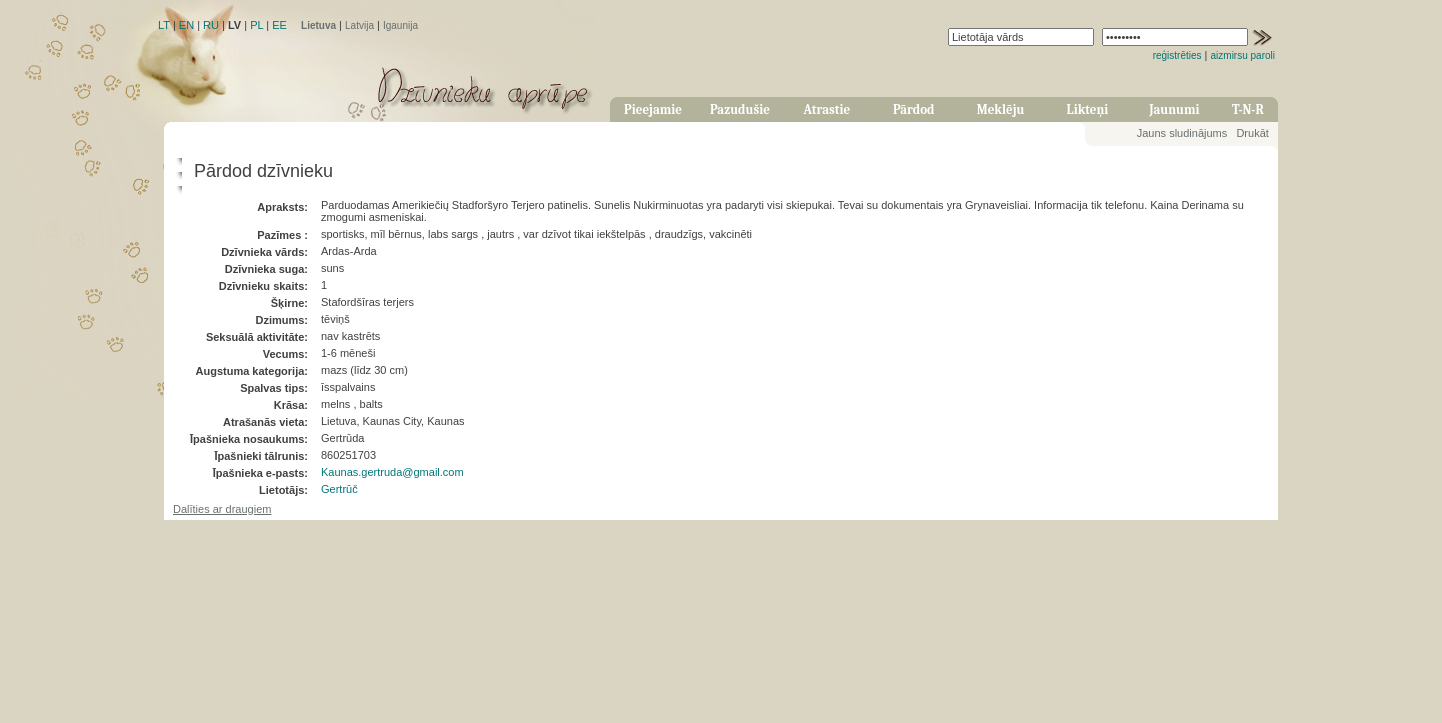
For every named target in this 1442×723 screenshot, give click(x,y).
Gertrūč (339, 489)
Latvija (359, 25)
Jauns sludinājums (1182, 133)
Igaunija (400, 25)
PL (256, 25)
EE (279, 25)
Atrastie (826, 109)
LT (164, 25)
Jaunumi (1174, 109)
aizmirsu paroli (1243, 55)
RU (211, 25)
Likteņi (1088, 109)
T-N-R (1248, 109)
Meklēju (1001, 109)
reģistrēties (1177, 55)
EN (186, 25)
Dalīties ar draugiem (222, 509)
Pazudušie (740, 109)
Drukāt (1252, 133)
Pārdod (914, 109)
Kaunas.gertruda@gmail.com (392, 472)
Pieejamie (653, 109)
